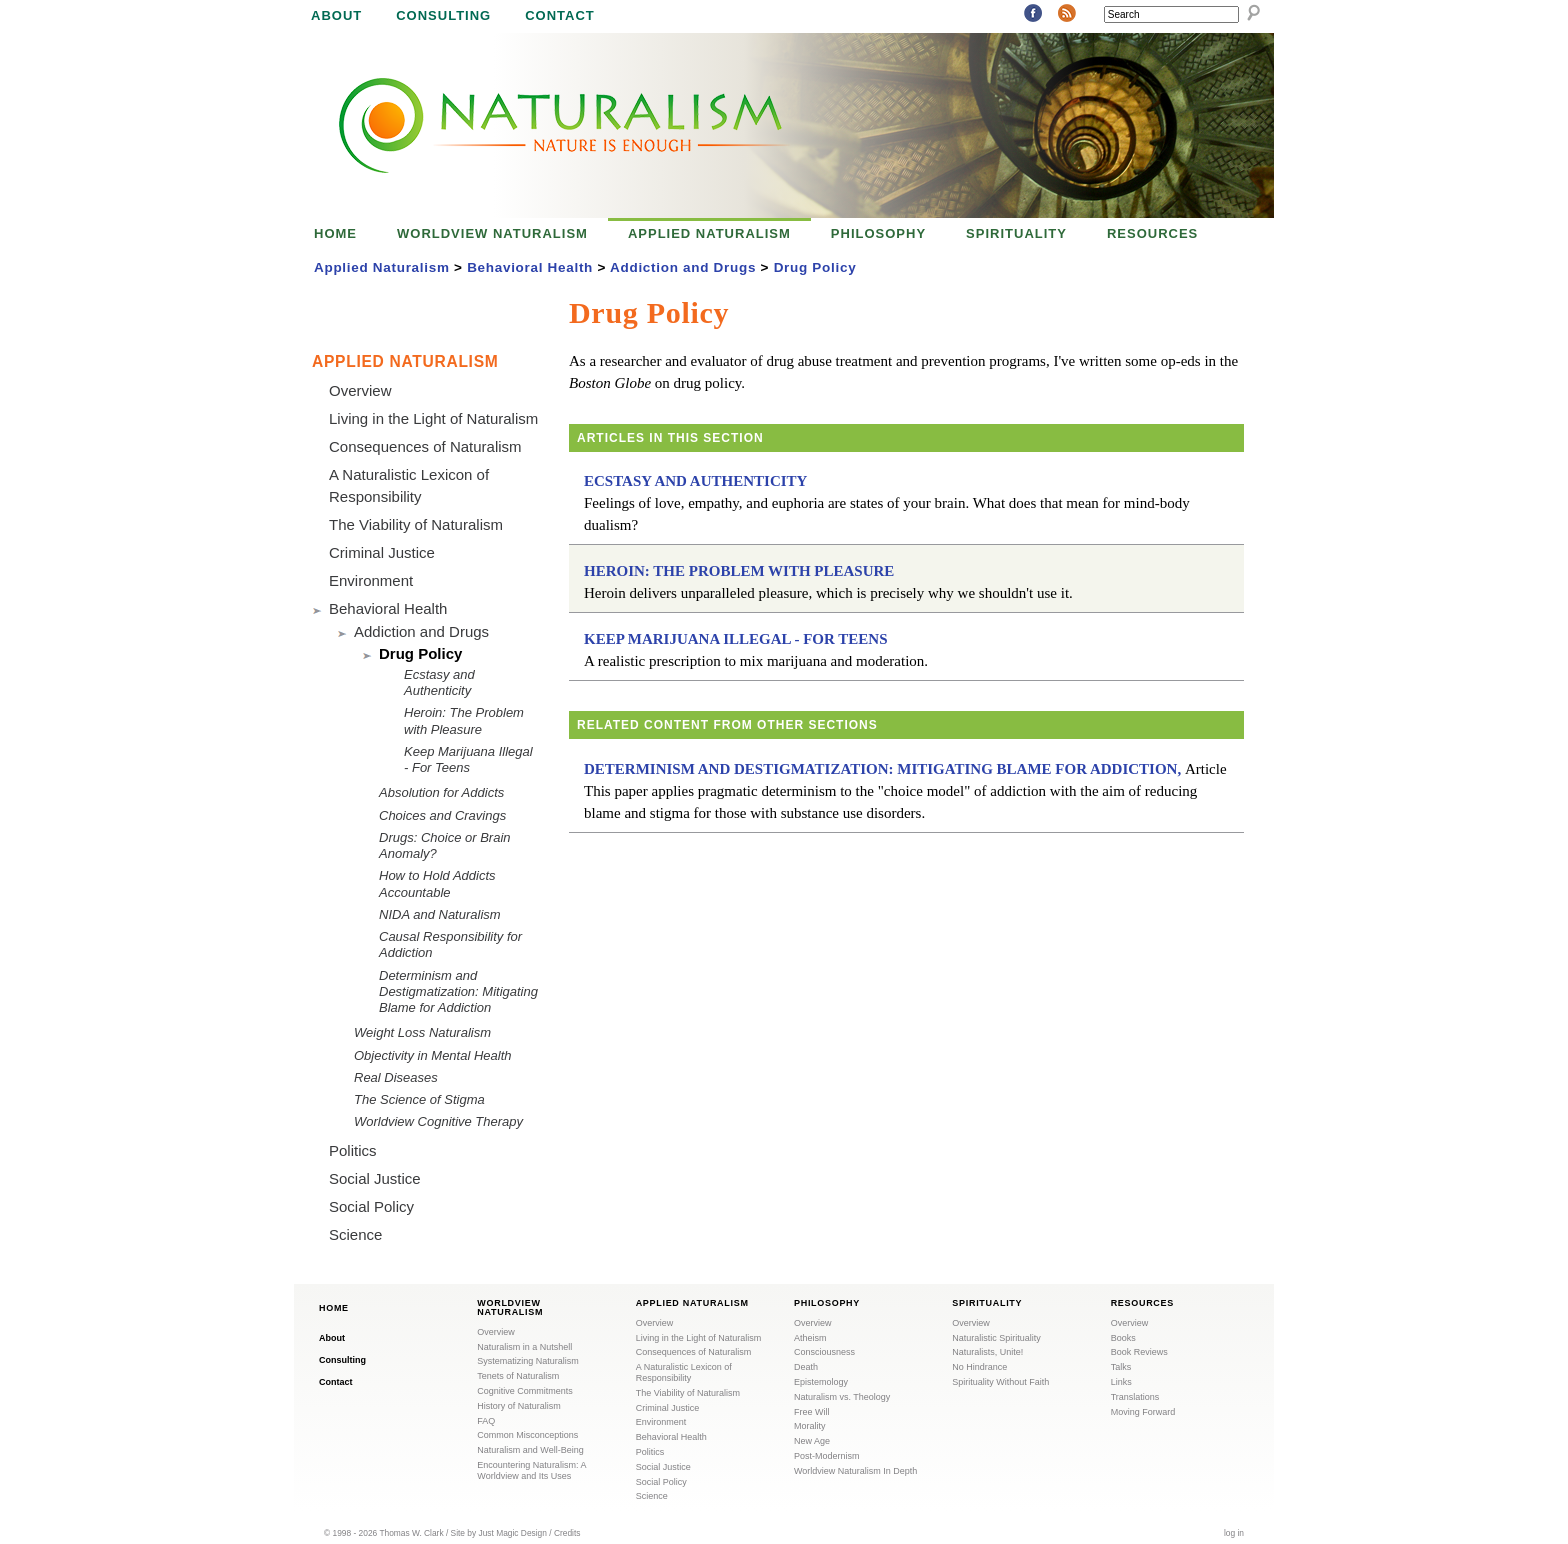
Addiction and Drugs (683, 267)
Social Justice (375, 1178)
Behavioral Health (530, 267)
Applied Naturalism (709, 233)
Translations (1135, 1397)
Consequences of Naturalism (425, 446)
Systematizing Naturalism (528, 1361)
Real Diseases (396, 1077)
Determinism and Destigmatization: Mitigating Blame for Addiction (458, 992)
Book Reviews (1139, 1352)
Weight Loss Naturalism (422, 1032)
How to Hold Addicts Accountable (437, 883)
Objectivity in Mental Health (433, 1055)
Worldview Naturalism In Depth (855, 1471)
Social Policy (371, 1206)
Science (355, 1234)
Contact (560, 15)
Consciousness (824, 1352)
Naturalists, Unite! (987, 1352)
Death (806, 1367)
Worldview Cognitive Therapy (438, 1121)
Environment (371, 580)
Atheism (810, 1338)
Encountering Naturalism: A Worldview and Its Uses (531, 1470)
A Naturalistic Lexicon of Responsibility (684, 1372)
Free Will (812, 1412)
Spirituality (1016, 233)
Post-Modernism (827, 1456)
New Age (812, 1441)
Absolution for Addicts (441, 792)
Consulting (443, 15)
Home (335, 233)
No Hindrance (979, 1367)
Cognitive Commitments (525, 1391)
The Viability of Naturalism (416, 524)
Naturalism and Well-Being (530, 1450)
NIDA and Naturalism (440, 914)
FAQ (486, 1421)
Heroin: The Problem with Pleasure (739, 571)
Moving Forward (1143, 1412)
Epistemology (821, 1382)
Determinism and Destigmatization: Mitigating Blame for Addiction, (882, 769)
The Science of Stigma (419, 1099)
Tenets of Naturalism (518, 1376)
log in (1234, 1533)
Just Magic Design (513, 1533)
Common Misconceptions (527, 1435)
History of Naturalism (519, 1406)
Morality (810, 1426)
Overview (360, 390)
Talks (1121, 1367)
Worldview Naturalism (492, 233)
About (336, 15)
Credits (567, 1533)
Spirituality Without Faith (1000, 1382)
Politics (353, 1150)
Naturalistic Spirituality (996, 1338)
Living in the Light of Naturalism (433, 418)
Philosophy (878, 233)
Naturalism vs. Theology (842, 1397)
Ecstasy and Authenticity (695, 481)
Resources (1152, 233)
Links (1121, 1382)
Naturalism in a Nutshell (524, 1347)
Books (1123, 1338)
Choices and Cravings (442, 815)
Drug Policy (815, 267)
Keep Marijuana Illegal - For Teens (736, 639)
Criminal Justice (382, 552)
